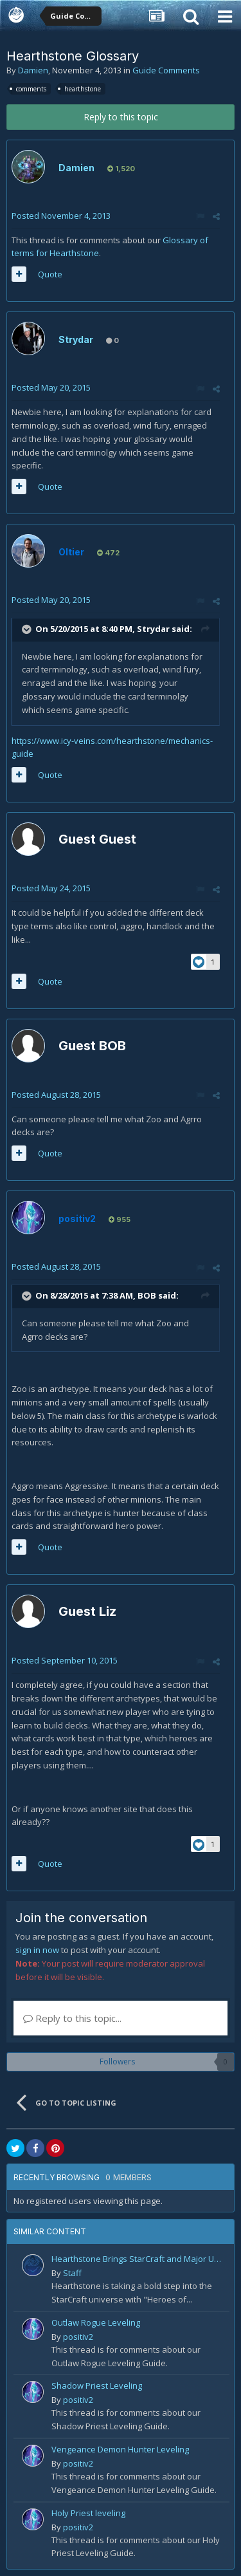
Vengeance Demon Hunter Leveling (120, 2449)
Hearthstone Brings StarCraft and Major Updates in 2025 (138, 2259)
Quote (50, 274)
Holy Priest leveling (88, 2513)
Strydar (75, 339)
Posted (61, 215)
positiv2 (78, 2336)
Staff (72, 2273)
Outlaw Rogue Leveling (95, 2322)
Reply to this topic (121, 117)
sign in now (37, 1950)
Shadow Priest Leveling (96, 2385)
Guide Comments (166, 70)
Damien (33, 70)
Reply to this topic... (72, 2018)
